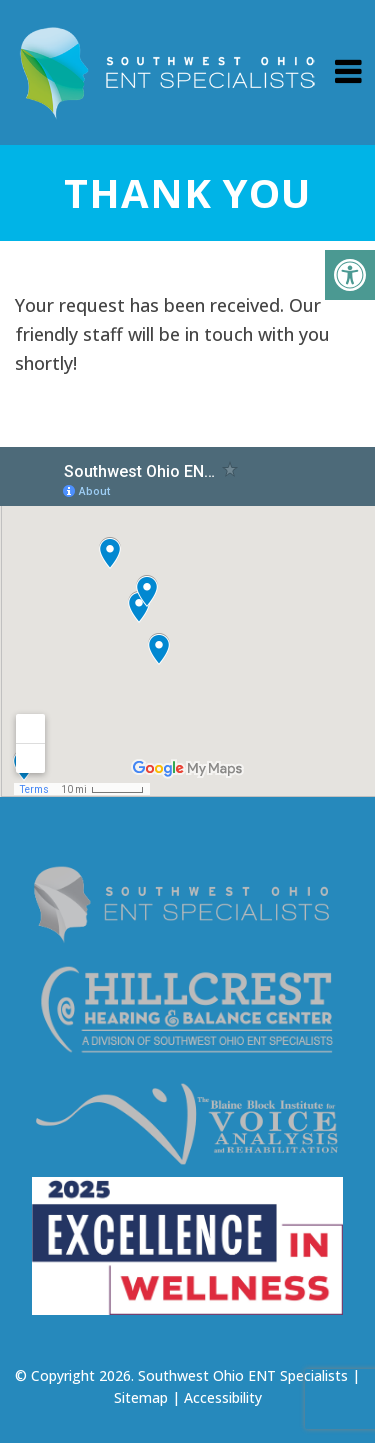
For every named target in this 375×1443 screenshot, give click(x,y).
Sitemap (141, 1397)
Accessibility (223, 1397)
